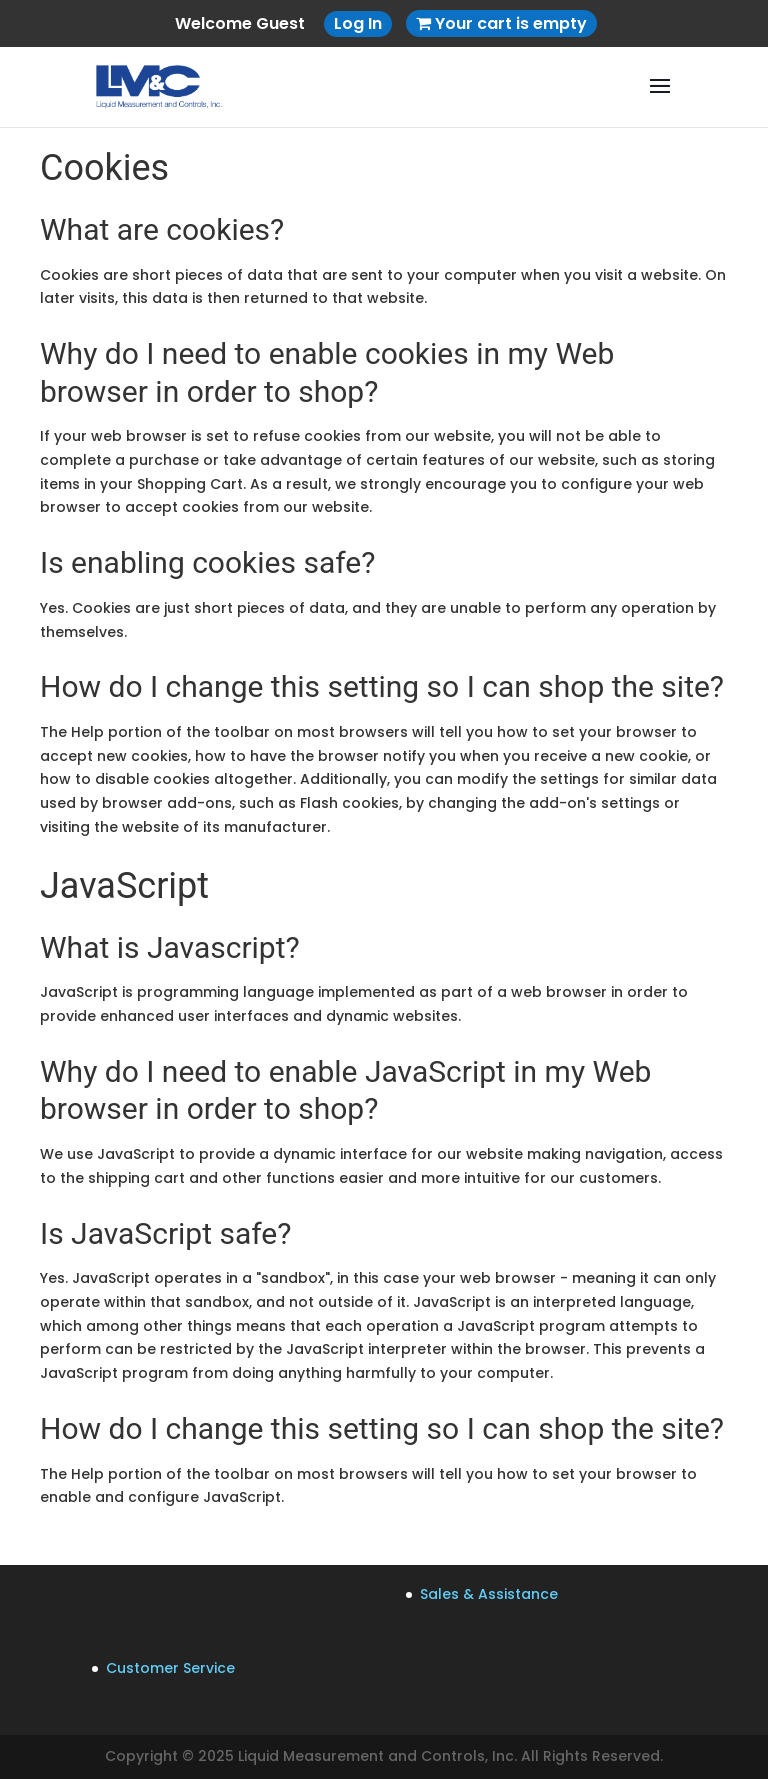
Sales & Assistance (489, 1594)
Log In (358, 23)
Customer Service (170, 1668)
